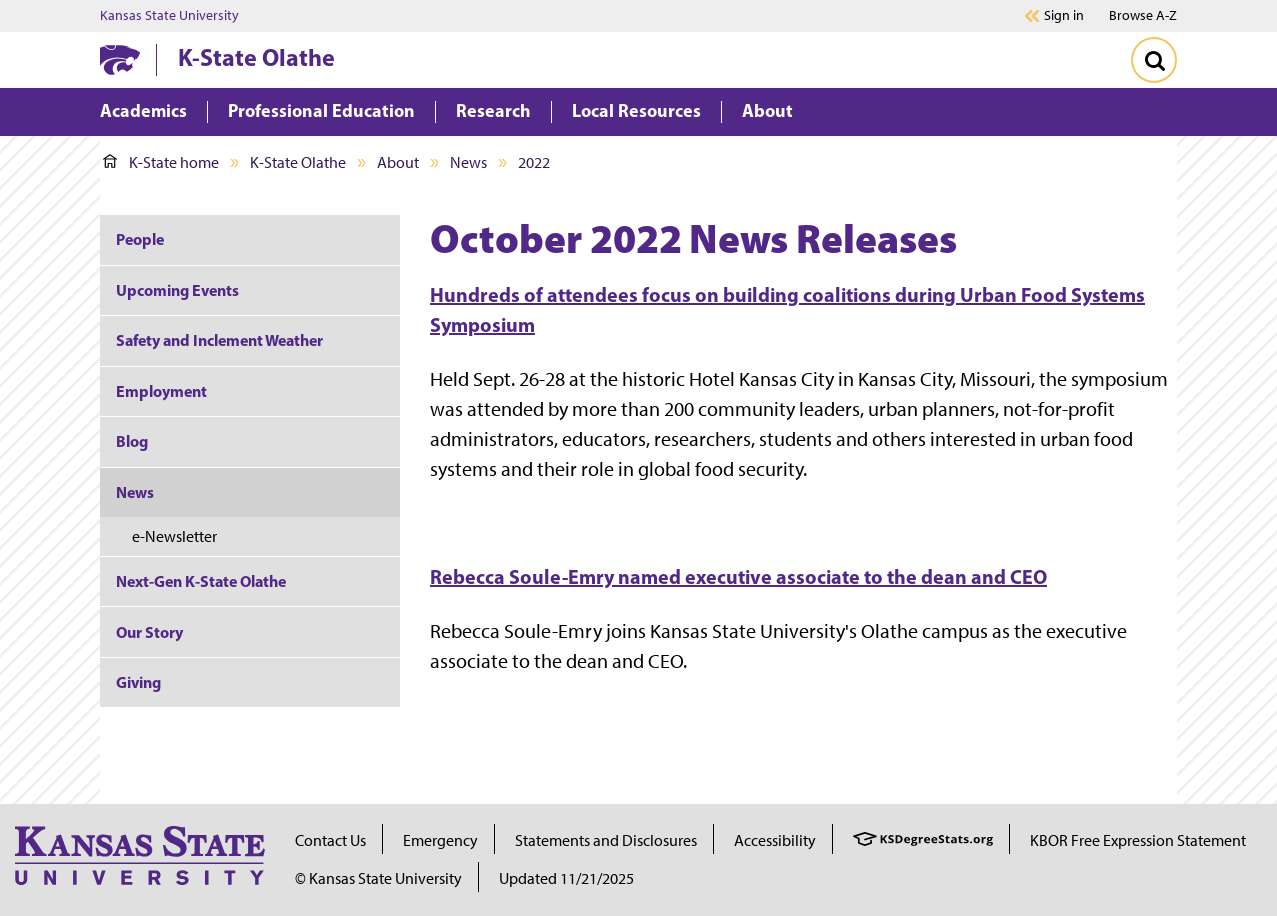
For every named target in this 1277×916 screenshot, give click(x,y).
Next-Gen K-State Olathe (201, 581)
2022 (534, 162)
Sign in (1064, 16)
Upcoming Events (177, 290)
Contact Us (330, 840)
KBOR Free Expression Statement (1138, 840)
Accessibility (775, 840)
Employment (161, 391)
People (140, 239)
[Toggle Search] (1154, 60)
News (468, 162)
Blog (132, 441)
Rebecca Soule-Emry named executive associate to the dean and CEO (738, 576)
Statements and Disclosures (606, 840)
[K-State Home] (120, 59)
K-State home (161, 162)
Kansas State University (169, 16)
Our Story (149, 632)
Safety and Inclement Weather (219, 340)
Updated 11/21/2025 (566, 878)
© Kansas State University (378, 878)
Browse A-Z (1143, 15)
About (398, 162)
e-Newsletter (174, 536)
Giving (138, 682)
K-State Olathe (256, 57)
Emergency (440, 840)
